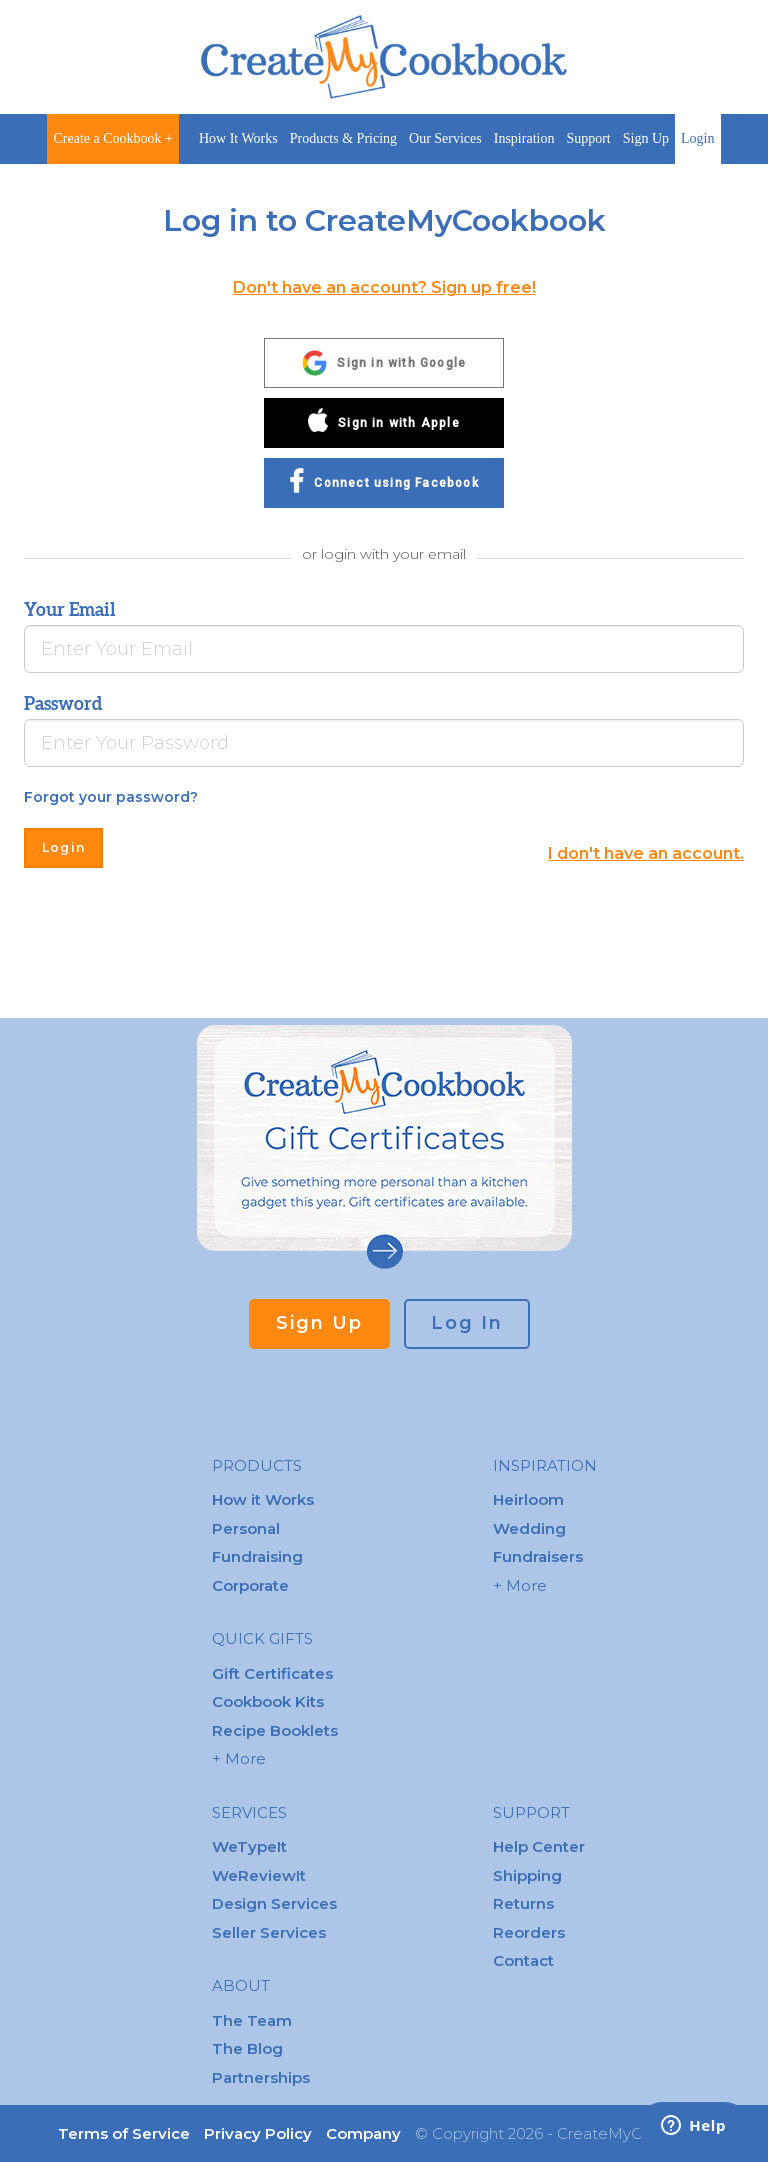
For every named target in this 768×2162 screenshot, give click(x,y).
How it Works (263, 1499)
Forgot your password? (111, 797)
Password (63, 703)
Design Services (274, 1903)
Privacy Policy (258, 2133)
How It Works (238, 138)
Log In (467, 1323)
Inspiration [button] (524, 138)
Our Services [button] (445, 138)
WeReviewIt (259, 1875)
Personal (246, 1528)
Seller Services (269, 1932)
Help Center (539, 1846)
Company (363, 2133)
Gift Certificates (272, 1673)
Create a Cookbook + (112, 138)
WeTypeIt (249, 1846)
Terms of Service (124, 2133)
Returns (523, 1903)
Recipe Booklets (275, 1730)
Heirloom (528, 1499)
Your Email (70, 609)
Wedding (529, 1528)
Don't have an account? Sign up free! (384, 287)
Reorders (529, 1932)
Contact (523, 1960)
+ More (239, 1758)
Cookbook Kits (268, 1701)
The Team (252, 2020)
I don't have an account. (646, 853)
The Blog (247, 2048)
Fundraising (257, 1556)
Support (588, 138)
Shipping (527, 1875)
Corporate (250, 1585)
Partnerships (261, 2077)
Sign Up (646, 138)
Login (697, 138)
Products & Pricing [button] (343, 138)
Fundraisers (538, 1556)
